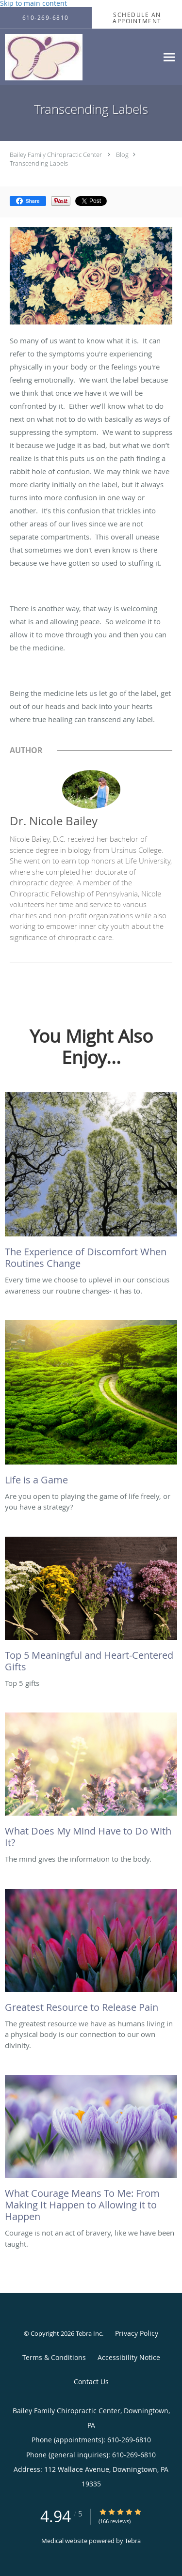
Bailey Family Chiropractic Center (56, 154)
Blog (122, 154)
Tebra (133, 2540)
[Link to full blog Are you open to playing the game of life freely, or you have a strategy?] (91, 1405)
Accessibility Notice (129, 2357)
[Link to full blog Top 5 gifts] (91, 1607)
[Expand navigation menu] (169, 57)
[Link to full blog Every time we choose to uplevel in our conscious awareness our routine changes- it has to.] (91, 1183)
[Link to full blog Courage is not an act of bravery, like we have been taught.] (91, 2151)
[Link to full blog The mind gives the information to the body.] (91, 1782)
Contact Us (91, 2381)
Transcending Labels (39, 163)
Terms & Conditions (54, 2357)
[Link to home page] (55, 57)
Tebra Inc (89, 2333)
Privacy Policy (136, 2333)
